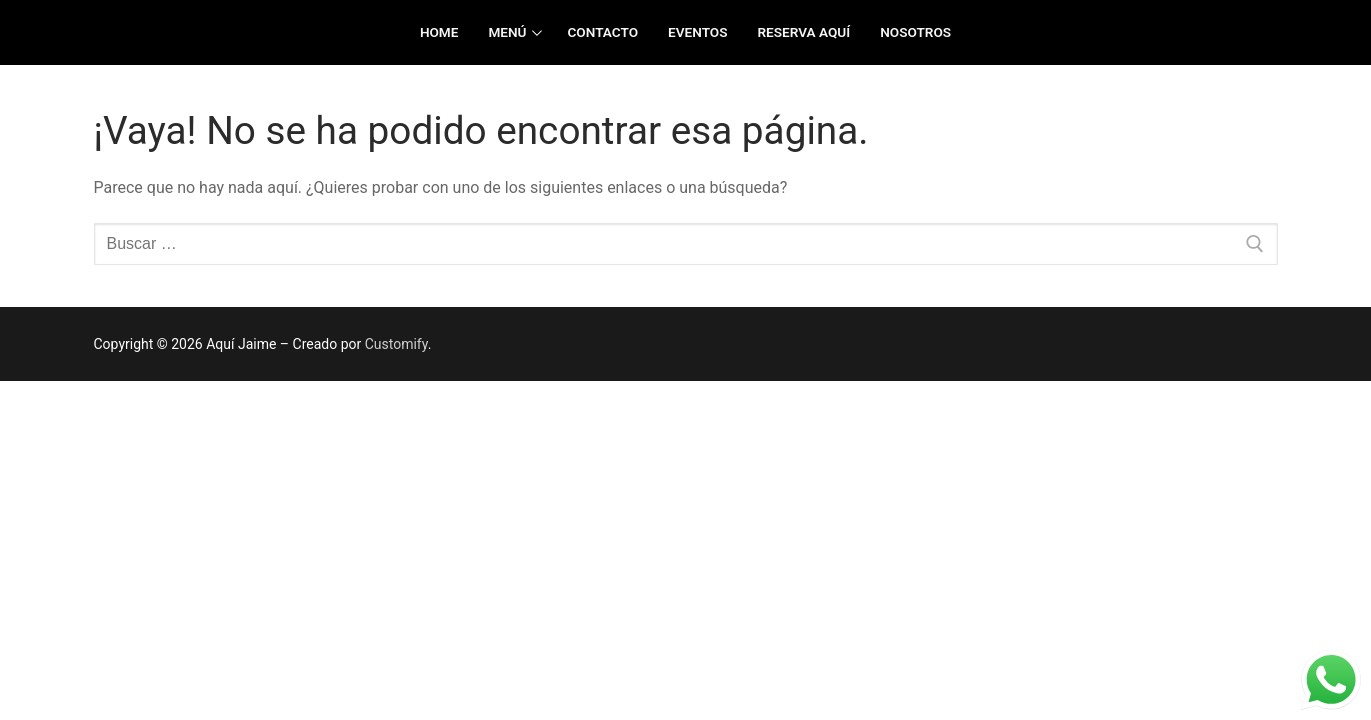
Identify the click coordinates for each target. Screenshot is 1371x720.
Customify (396, 344)
